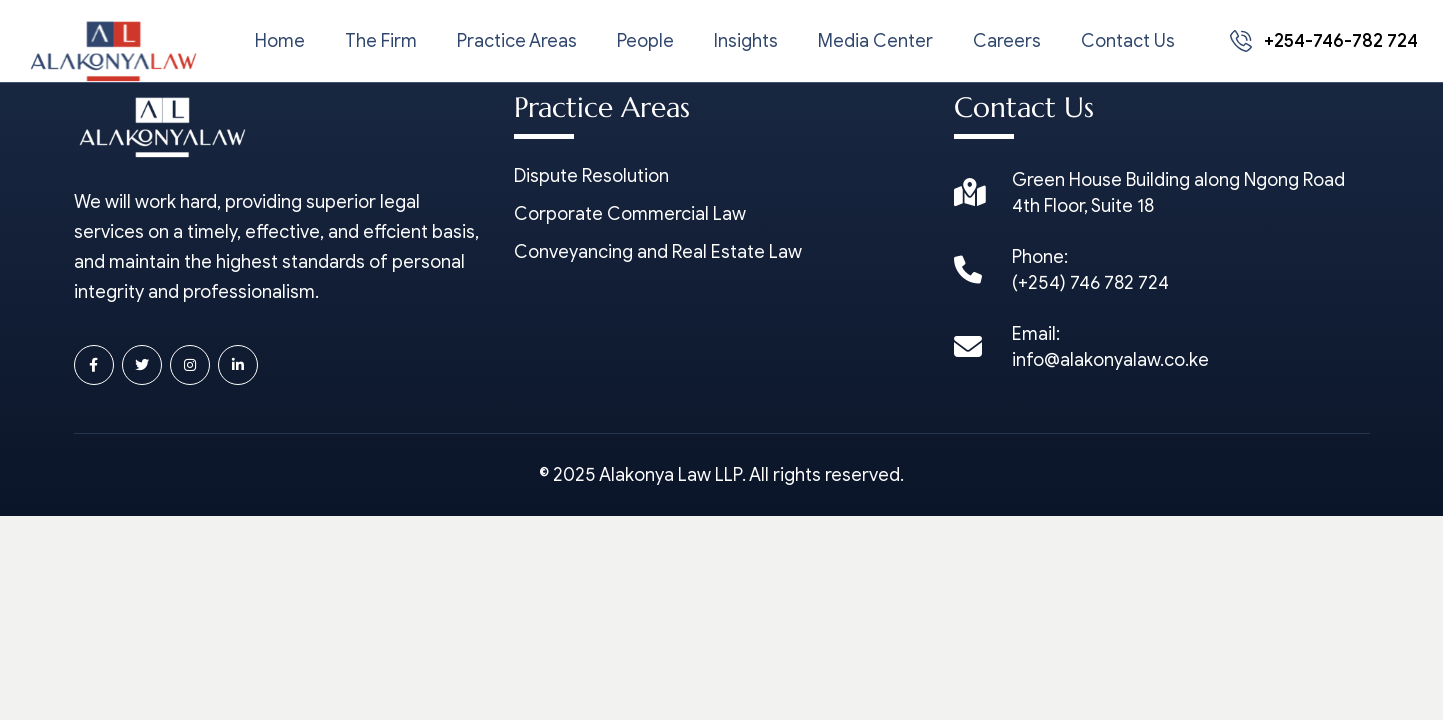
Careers (1007, 41)
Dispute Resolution (591, 176)
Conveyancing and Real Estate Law (658, 252)
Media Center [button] (875, 41)
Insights (746, 41)
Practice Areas (517, 41)
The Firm (381, 41)
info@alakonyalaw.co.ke (1110, 360)
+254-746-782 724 (1324, 41)
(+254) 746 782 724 (1090, 283)
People (645, 41)
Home (280, 41)
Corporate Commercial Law (630, 214)
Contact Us (1128, 41)
